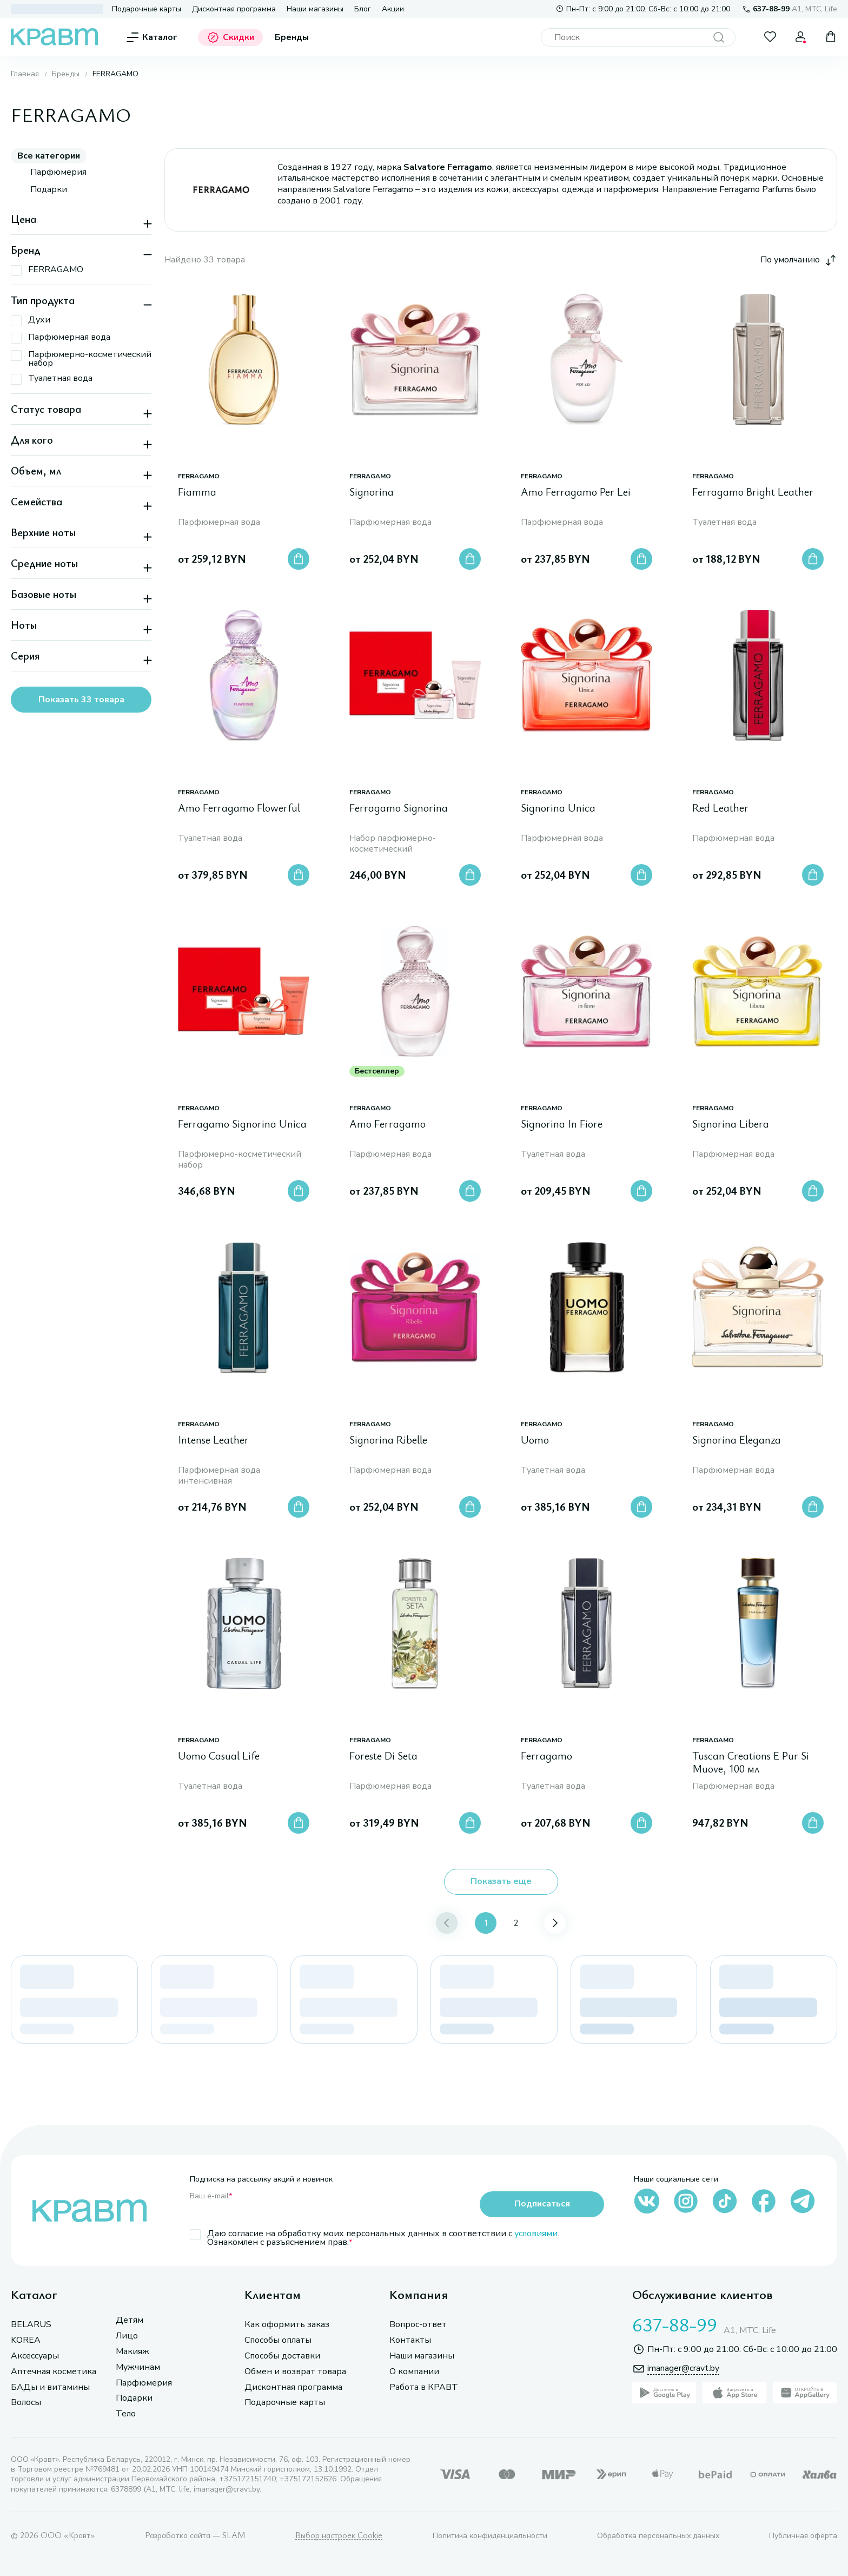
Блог (362, 9)
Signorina (371, 492)
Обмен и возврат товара (295, 2371)
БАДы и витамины (50, 2387)
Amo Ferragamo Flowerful (239, 808)
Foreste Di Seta (383, 1756)
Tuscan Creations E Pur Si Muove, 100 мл (750, 1762)
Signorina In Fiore (561, 1124)
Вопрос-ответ (418, 2324)
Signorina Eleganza (736, 1440)
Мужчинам (138, 2367)
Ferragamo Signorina (398, 808)
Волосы (26, 2402)
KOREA (26, 2340)
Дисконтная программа (234, 9)
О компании (414, 2371)
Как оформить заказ (286, 2324)
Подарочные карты (146, 9)
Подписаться (542, 2204)
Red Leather (720, 808)
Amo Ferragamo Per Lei (576, 492)
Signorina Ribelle (388, 1440)
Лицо (127, 2336)
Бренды (292, 37)
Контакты (410, 2340)
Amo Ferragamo (387, 1124)
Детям (129, 2320)
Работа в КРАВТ (423, 2387)
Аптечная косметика (53, 2371)
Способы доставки (282, 2356)
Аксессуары (35, 2356)
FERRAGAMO (199, 476)
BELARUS (31, 2324)
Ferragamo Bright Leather (752, 492)
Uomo (535, 1440)
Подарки (134, 2398)
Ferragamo (546, 1756)
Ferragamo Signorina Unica (242, 1124)
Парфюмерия (144, 2383)
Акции (393, 9)
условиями (536, 2233)
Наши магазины (315, 9)
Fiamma (197, 492)
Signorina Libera (730, 1124)
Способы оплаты (278, 2340)
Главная (25, 74)
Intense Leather (213, 1440)
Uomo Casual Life (219, 1756)
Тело (126, 2414)
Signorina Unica (558, 808)
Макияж (132, 2351)
